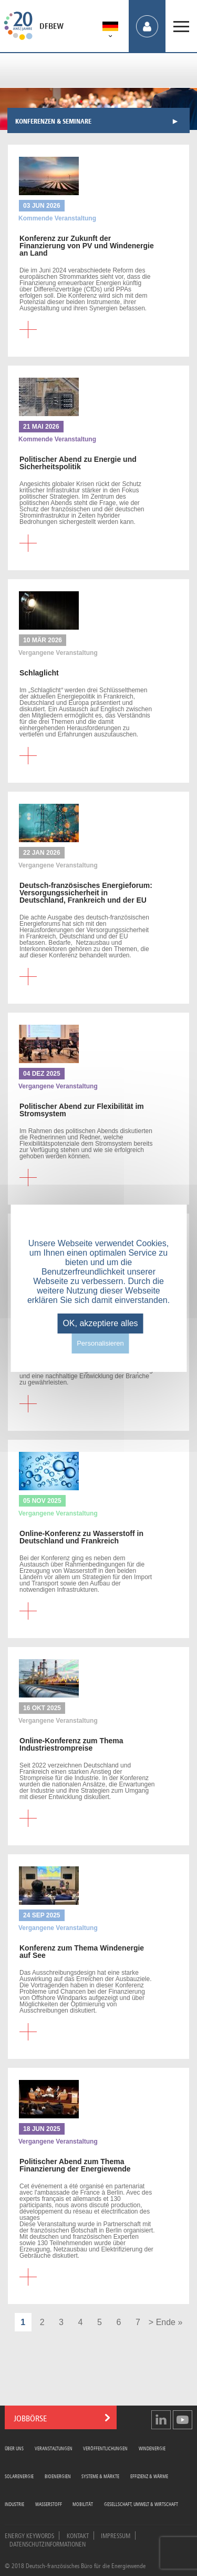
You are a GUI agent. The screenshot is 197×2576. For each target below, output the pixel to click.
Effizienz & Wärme (149, 2475)
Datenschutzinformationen (47, 2543)
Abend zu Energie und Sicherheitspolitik (78, 463)
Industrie (14, 2503)
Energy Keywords (29, 2535)
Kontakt (78, 2535)
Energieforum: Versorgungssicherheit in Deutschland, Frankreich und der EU (85, 892)
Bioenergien (58, 2475)
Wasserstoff (48, 2503)
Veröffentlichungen (105, 2448)
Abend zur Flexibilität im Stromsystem (81, 1110)
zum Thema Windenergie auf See (81, 1951)
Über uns (14, 2448)
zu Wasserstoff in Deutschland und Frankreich (81, 1537)
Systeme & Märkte (100, 2475)
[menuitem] (110, 28)
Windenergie (152, 2448)
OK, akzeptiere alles (100, 1323)
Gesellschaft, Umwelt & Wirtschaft (141, 2503)
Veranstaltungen (53, 2448)
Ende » (169, 2322)
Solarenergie (19, 2475)
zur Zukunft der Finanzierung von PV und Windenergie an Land (86, 245)
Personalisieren (100, 1343)
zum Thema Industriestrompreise (71, 1744)
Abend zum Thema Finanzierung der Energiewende (75, 2165)
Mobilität (82, 2503)
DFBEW (51, 26)
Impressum (115, 2535)
